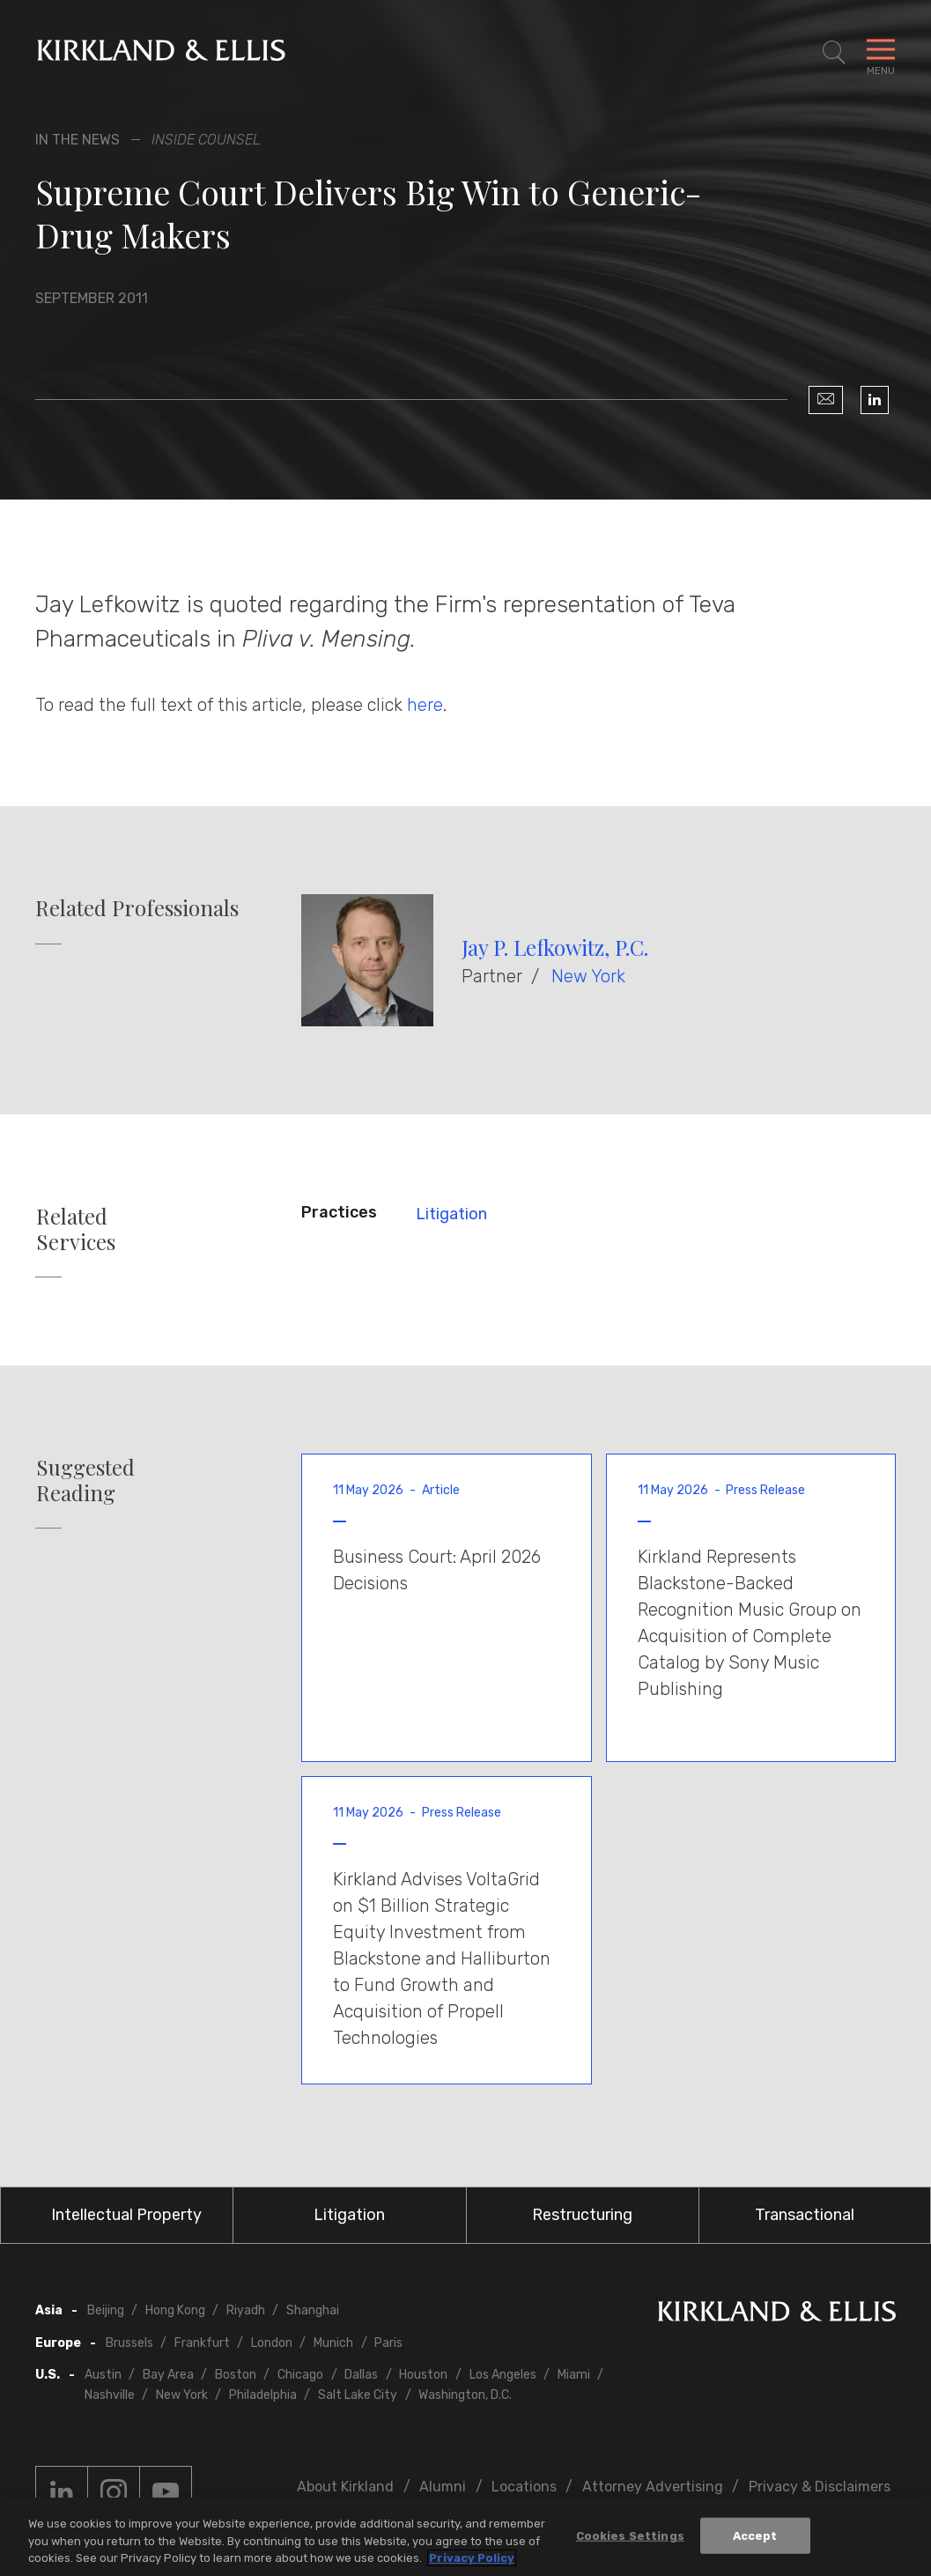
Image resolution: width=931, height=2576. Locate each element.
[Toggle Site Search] (834, 53)
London (271, 2342)
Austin (103, 2374)
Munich (333, 2342)
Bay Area (168, 2374)
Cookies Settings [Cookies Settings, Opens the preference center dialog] (630, 2535)
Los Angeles (502, 2374)
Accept (755, 2535)
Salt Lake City (357, 2394)
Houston (423, 2374)
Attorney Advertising (652, 2486)
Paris (388, 2342)
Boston (235, 2374)
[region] (465, 2537)
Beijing (105, 2310)
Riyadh (245, 2310)
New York (588, 976)
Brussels (129, 2342)
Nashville (110, 2394)
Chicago (300, 2374)
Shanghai (312, 2310)
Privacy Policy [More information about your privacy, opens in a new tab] (471, 2558)
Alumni (442, 2486)
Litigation (451, 1214)
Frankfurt (202, 2342)
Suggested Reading (85, 1480)
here (425, 704)
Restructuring (582, 2214)
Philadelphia (263, 2394)
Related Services (75, 1229)
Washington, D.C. (465, 2394)
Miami (574, 2374)
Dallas (361, 2374)
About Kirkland (345, 2486)
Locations (524, 2486)
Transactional (804, 2214)
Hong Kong (175, 2310)
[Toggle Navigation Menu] (881, 53)
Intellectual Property (126, 2214)
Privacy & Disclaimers (819, 2486)
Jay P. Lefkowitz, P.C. (555, 947)
